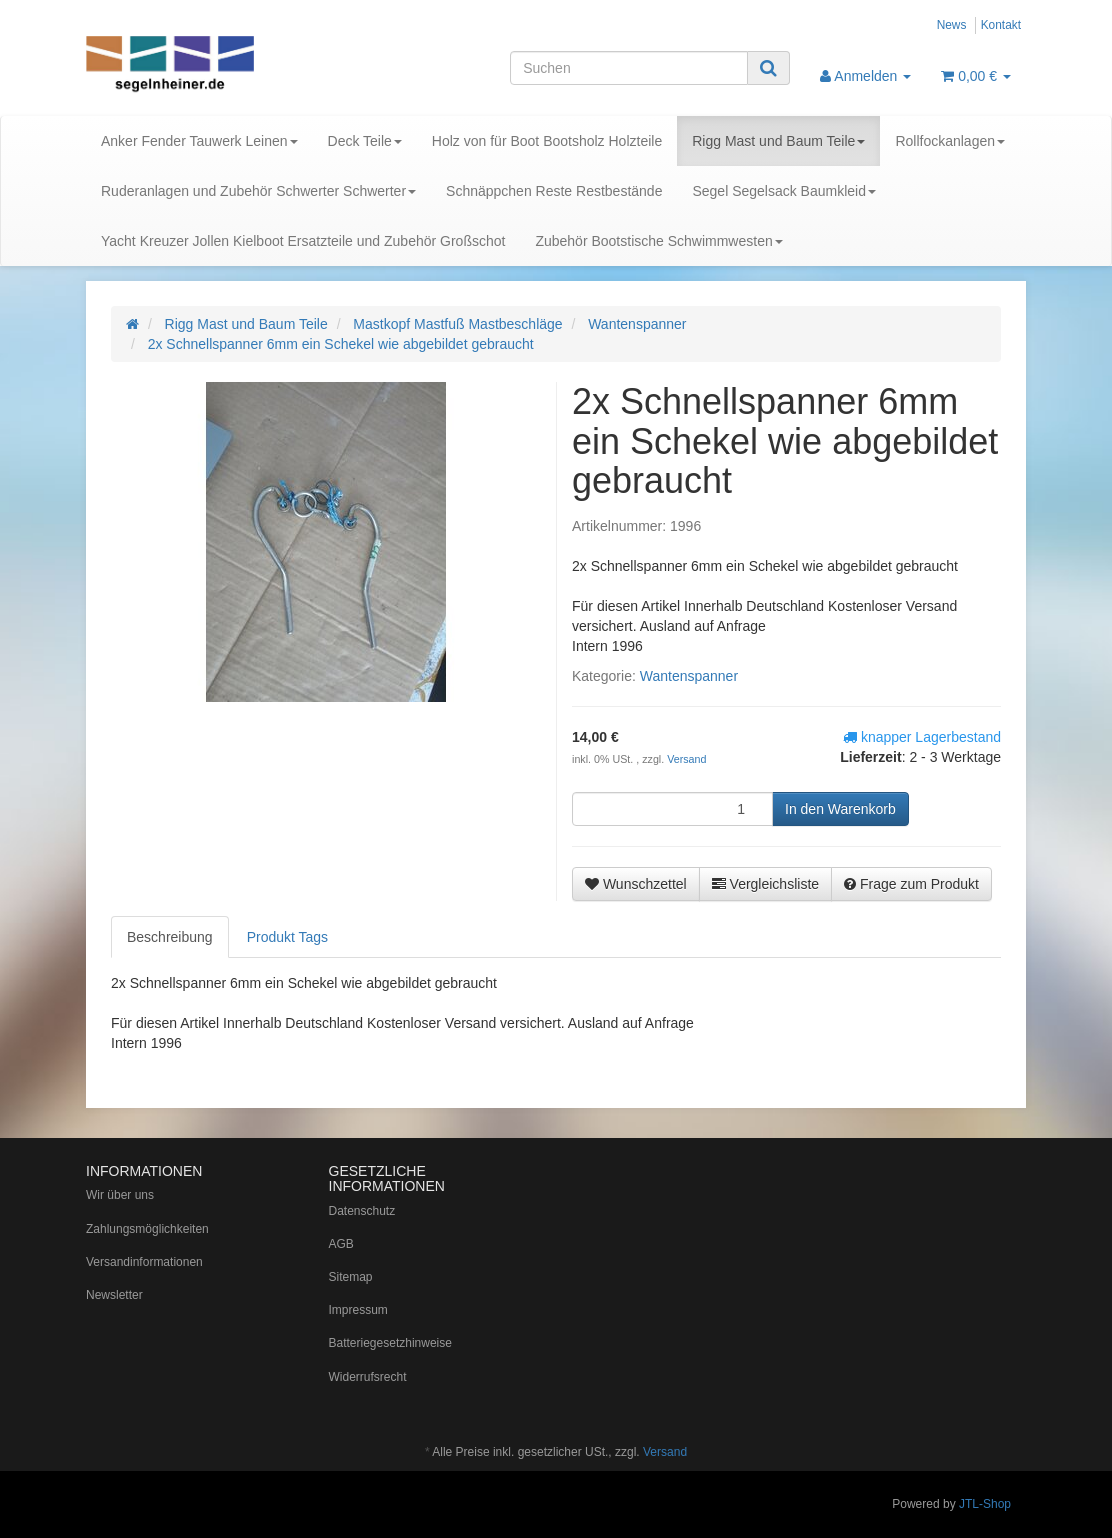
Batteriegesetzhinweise (390, 1343)
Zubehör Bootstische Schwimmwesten (658, 241)
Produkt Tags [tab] (287, 937)
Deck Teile (365, 141)
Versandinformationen (144, 1262)
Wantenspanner (689, 676)
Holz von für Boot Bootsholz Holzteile (547, 141)
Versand (686, 759)
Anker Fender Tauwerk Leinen (199, 141)
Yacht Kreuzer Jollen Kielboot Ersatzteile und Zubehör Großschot (303, 241)
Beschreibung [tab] (170, 937)
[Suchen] (629, 68)
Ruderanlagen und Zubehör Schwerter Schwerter (258, 191)
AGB (341, 1244)
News (952, 25)
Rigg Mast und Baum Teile (778, 141)
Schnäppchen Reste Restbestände (554, 191)
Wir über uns (120, 1195)
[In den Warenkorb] (840, 809)
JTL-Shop (985, 1504)
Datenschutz (362, 1211)
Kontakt (1001, 25)
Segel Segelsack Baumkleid (784, 191)
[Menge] (672, 809)
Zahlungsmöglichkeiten (147, 1229)
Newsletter (114, 1295)
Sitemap (351, 1277)
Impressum (358, 1310)
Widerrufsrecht (368, 1377)
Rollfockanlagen (950, 141)
